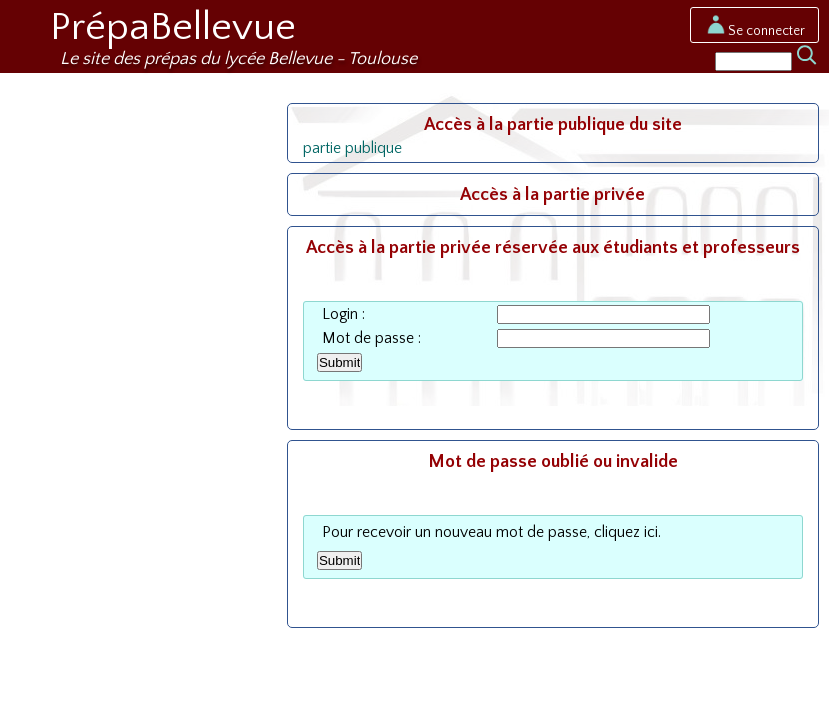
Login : (343, 314)
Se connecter (754, 31)
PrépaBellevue (173, 27)
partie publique (352, 148)
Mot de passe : (371, 338)
